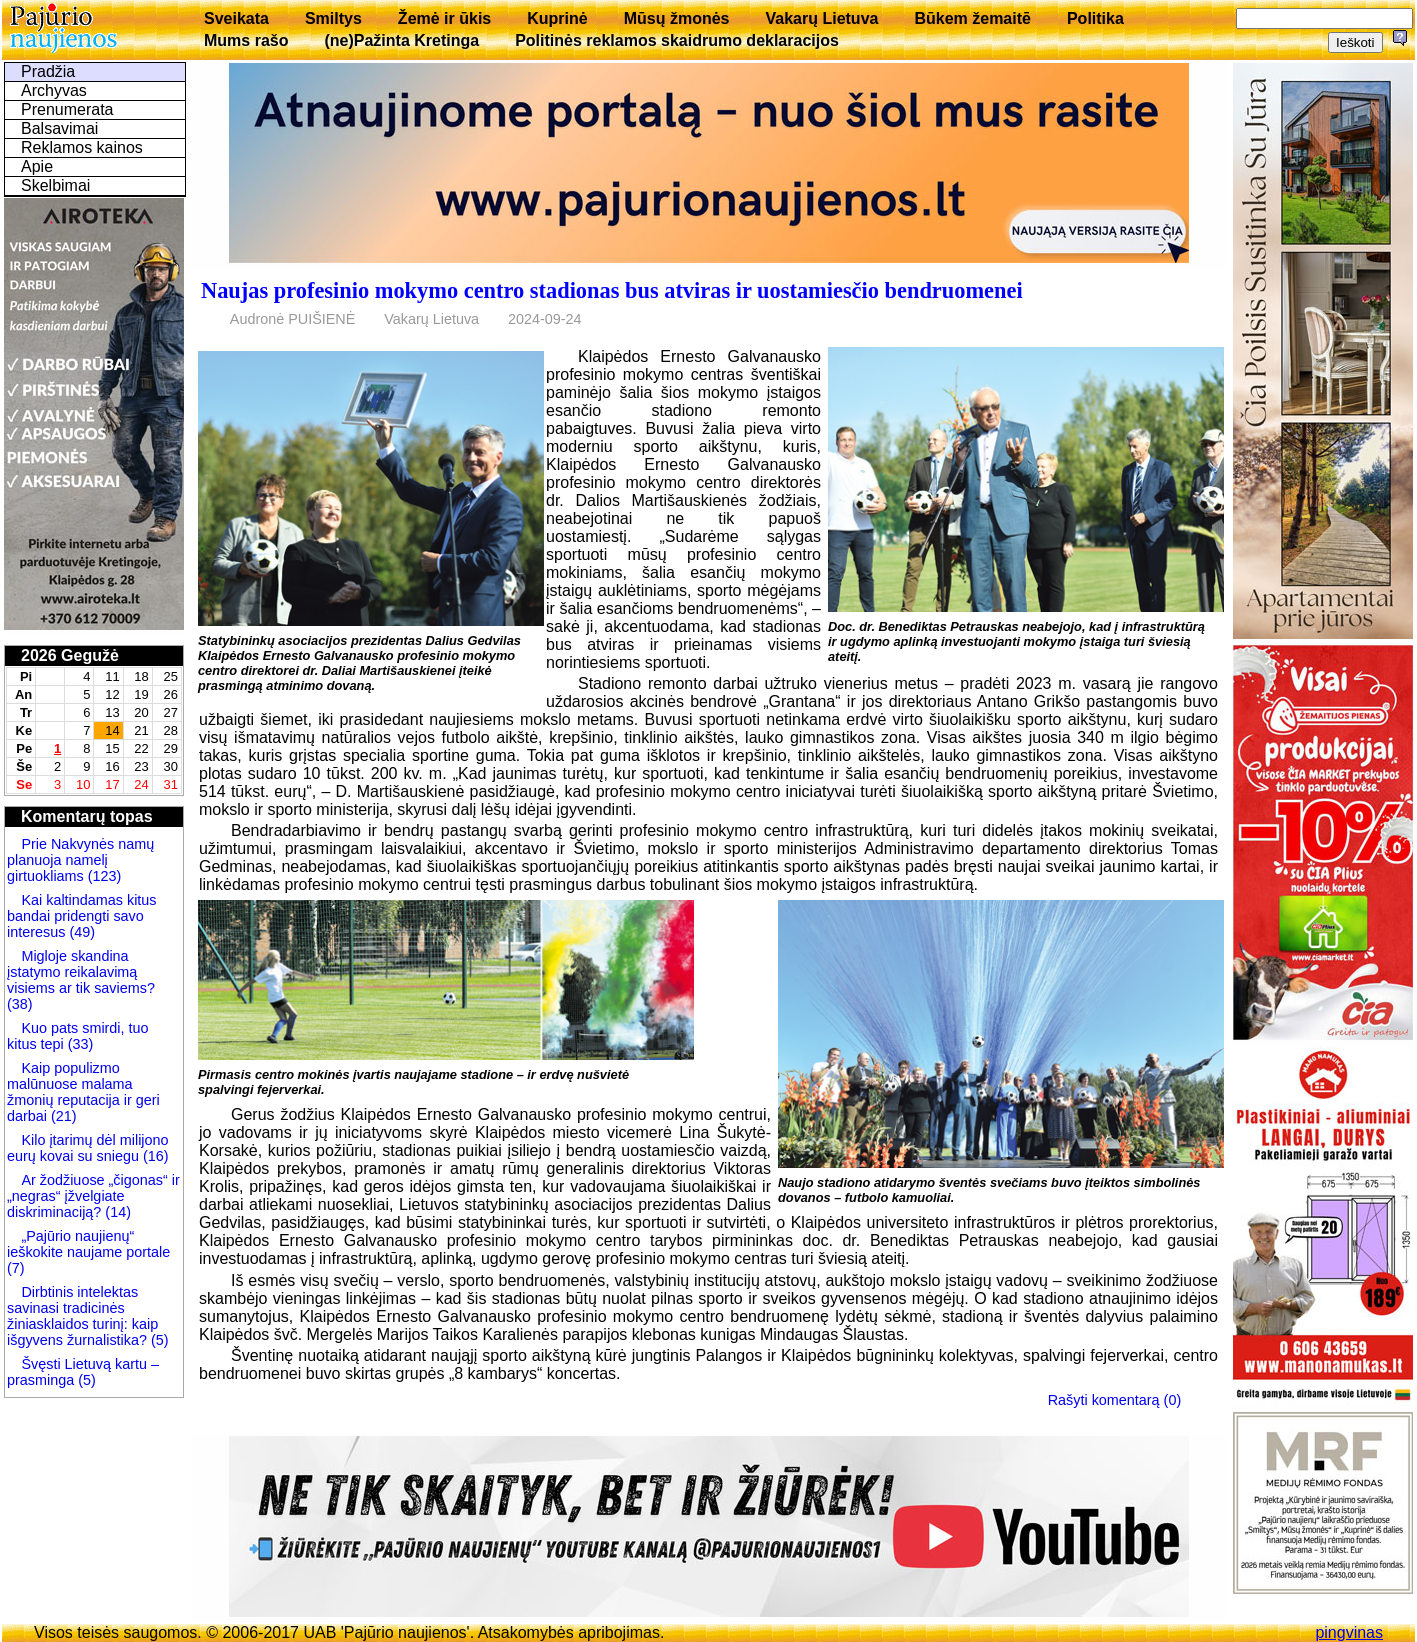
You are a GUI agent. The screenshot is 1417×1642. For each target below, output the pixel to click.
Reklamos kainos (82, 147)
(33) (79, 1044)
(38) (20, 1004)
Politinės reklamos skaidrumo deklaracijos (677, 40)
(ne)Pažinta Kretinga (401, 40)
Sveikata (236, 18)
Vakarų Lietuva (821, 18)
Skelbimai (55, 185)
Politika (1095, 18)
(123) (103, 876)
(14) (116, 1212)
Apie (37, 166)
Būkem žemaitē (972, 18)
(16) (154, 1156)
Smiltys (333, 18)
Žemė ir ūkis (444, 18)
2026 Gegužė (70, 655)
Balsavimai (59, 128)
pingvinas (1349, 1632)
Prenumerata (67, 109)
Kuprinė (557, 18)
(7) (16, 1268)
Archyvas (54, 90)
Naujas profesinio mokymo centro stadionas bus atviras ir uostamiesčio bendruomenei (612, 290)
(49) (80, 932)
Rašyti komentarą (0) (1115, 1400)
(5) (158, 1340)
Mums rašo (246, 40)
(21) (62, 1116)
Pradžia (48, 71)
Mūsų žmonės (677, 18)
